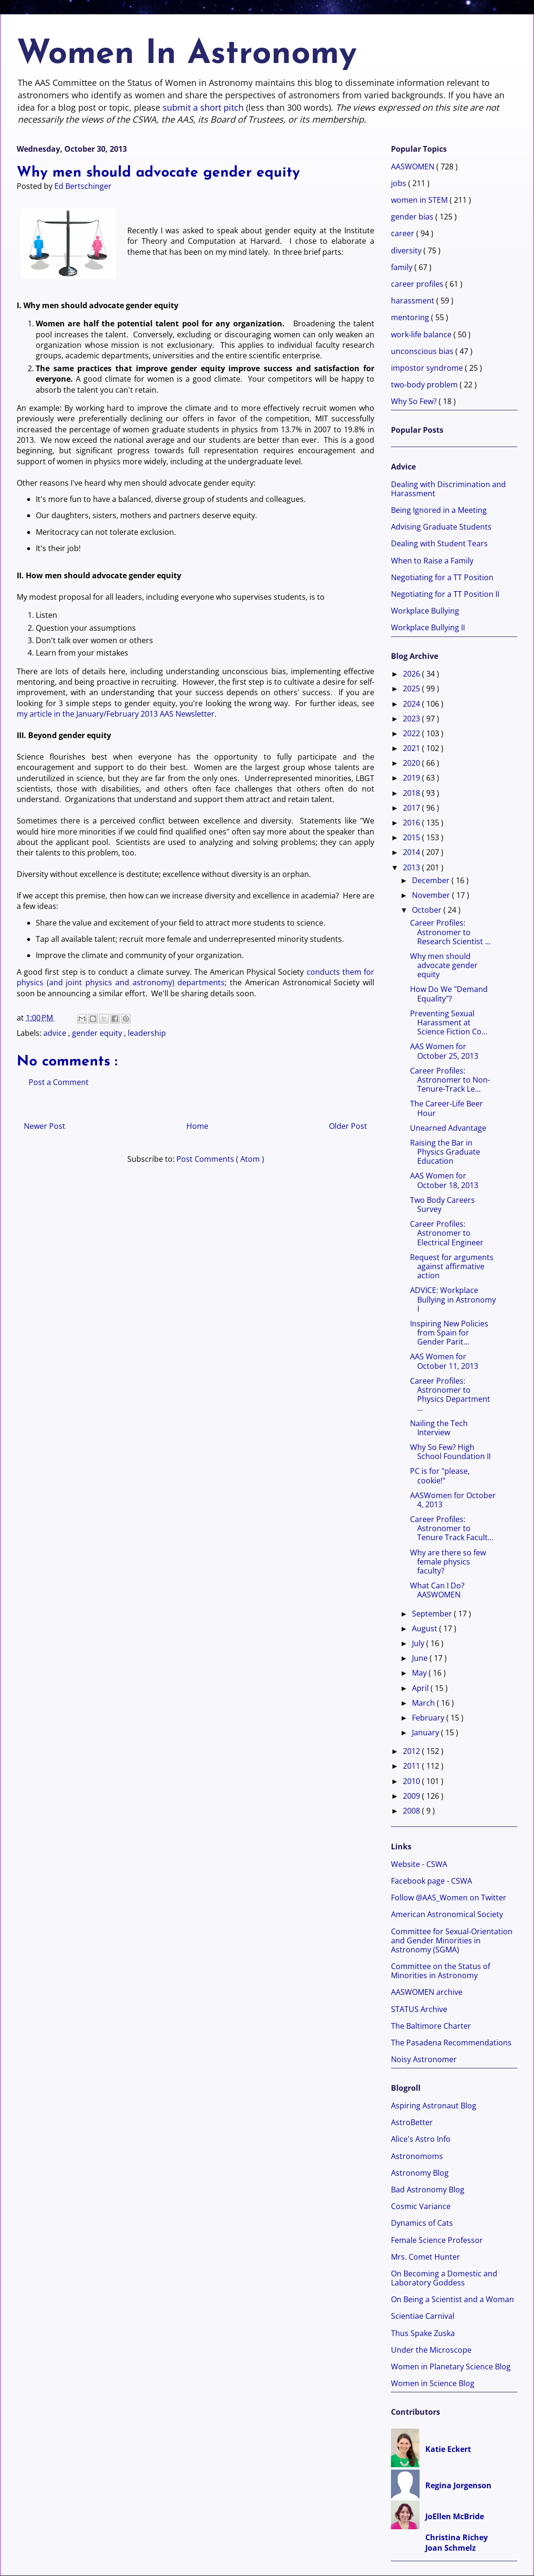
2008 (412, 1810)
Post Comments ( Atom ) (220, 1159)
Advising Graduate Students (441, 526)
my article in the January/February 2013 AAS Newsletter (116, 714)
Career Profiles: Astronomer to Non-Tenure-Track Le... (450, 1079)
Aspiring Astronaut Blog (433, 2105)
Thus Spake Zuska (423, 2333)
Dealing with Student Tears (439, 543)
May (420, 1673)
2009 (412, 1796)
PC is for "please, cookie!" (440, 1475)
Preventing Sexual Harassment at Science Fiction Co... (448, 1022)
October (427, 910)
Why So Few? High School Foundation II (450, 1451)
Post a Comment (59, 1082)
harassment (413, 300)
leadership (147, 1033)
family (402, 267)
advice (55, 1033)
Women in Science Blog (432, 2383)
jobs (399, 183)
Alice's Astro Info (421, 2139)
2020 (412, 763)
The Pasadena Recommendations (451, 2042)
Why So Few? (415, 401)
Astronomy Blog (420, 2173)
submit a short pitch (203, 107)
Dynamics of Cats (422, 2223)
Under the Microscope (431, 2350)
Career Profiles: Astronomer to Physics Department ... (450, 1395)
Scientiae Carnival (422, 2316)
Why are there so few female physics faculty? (448, 1561)
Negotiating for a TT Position (442, 577)
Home (197, 1126)
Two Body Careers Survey (442, 1204)
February (429, 1717)
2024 (412, 704)
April (421, 1688)
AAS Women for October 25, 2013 (444, 1051)
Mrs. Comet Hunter (425, 2257)
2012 (412, 1751)
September (433, 1613)
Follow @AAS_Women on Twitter (448, 1897)
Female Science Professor (437, 2240)
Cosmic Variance (421, 2206)
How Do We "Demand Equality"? (449, 993)
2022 (412, 733)
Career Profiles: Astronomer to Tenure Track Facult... (451, 1528)
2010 (412, 1781)
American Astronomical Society (447, 1914)
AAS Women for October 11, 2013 (444, 1361)
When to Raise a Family (432, 560)
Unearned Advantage (448, 1128)
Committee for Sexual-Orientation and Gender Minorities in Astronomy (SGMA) (452, 1940)
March (424, 1703)
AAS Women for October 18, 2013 (444, 1180)
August (425, 1628)
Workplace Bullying (425, 610)
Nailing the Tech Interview (439, 1428)
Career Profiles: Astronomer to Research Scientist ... (450, 932)
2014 (412, 852)
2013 (412, 867)
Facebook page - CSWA (431, 1881)
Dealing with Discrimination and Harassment (448, 489)
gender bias (413, 216)
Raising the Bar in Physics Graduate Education (445, 1151)
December (432, 880)
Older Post (348, 1126)
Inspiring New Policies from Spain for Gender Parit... (449, 1332)
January (426, 1732)
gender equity (98, 1033)
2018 (412, 793)
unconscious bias (423, 351)
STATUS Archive (419, 2009)
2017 (412, 808)
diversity (407, 250)
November (432, 895)
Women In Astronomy (187, 55)
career (403, 233)
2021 (412, 748)
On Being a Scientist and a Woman (452, 2299)
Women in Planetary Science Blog (451, 2366)
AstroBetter (412, 2122)
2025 (412, 688)
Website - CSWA (419, 1864)
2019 (412, 777)
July (419, 1643)
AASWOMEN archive (426, 1992)
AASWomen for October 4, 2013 (453, 1500)
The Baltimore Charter (431, 2026)
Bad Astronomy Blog (427, 2189)
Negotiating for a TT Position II (445, 594)
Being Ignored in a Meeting (439, 510)
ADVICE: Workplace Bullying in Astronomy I (453, 1299)
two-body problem (425, 384)
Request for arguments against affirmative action (451, 1266)
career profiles (418, 284)
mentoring (411, 317)
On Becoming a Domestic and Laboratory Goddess (444, 2278)
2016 (412, 822)
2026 (412, 673)
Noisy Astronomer (424, 2059)
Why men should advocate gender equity (444, 965)
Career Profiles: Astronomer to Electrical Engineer (446, 1233)
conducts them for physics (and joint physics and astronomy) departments (195, 977)
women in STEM (420, 200)
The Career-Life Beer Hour (446, 1108)
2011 (412, 1766)
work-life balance (422, 334)
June (421, 1658)
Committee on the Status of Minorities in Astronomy (440, 1971)
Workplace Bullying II (428, 627)
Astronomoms (417, 2156)
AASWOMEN (413, 166)
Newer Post (44, 1126)
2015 (412, 837)
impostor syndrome (428, 368)
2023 (412, 718)
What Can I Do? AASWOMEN (437, 1590)
